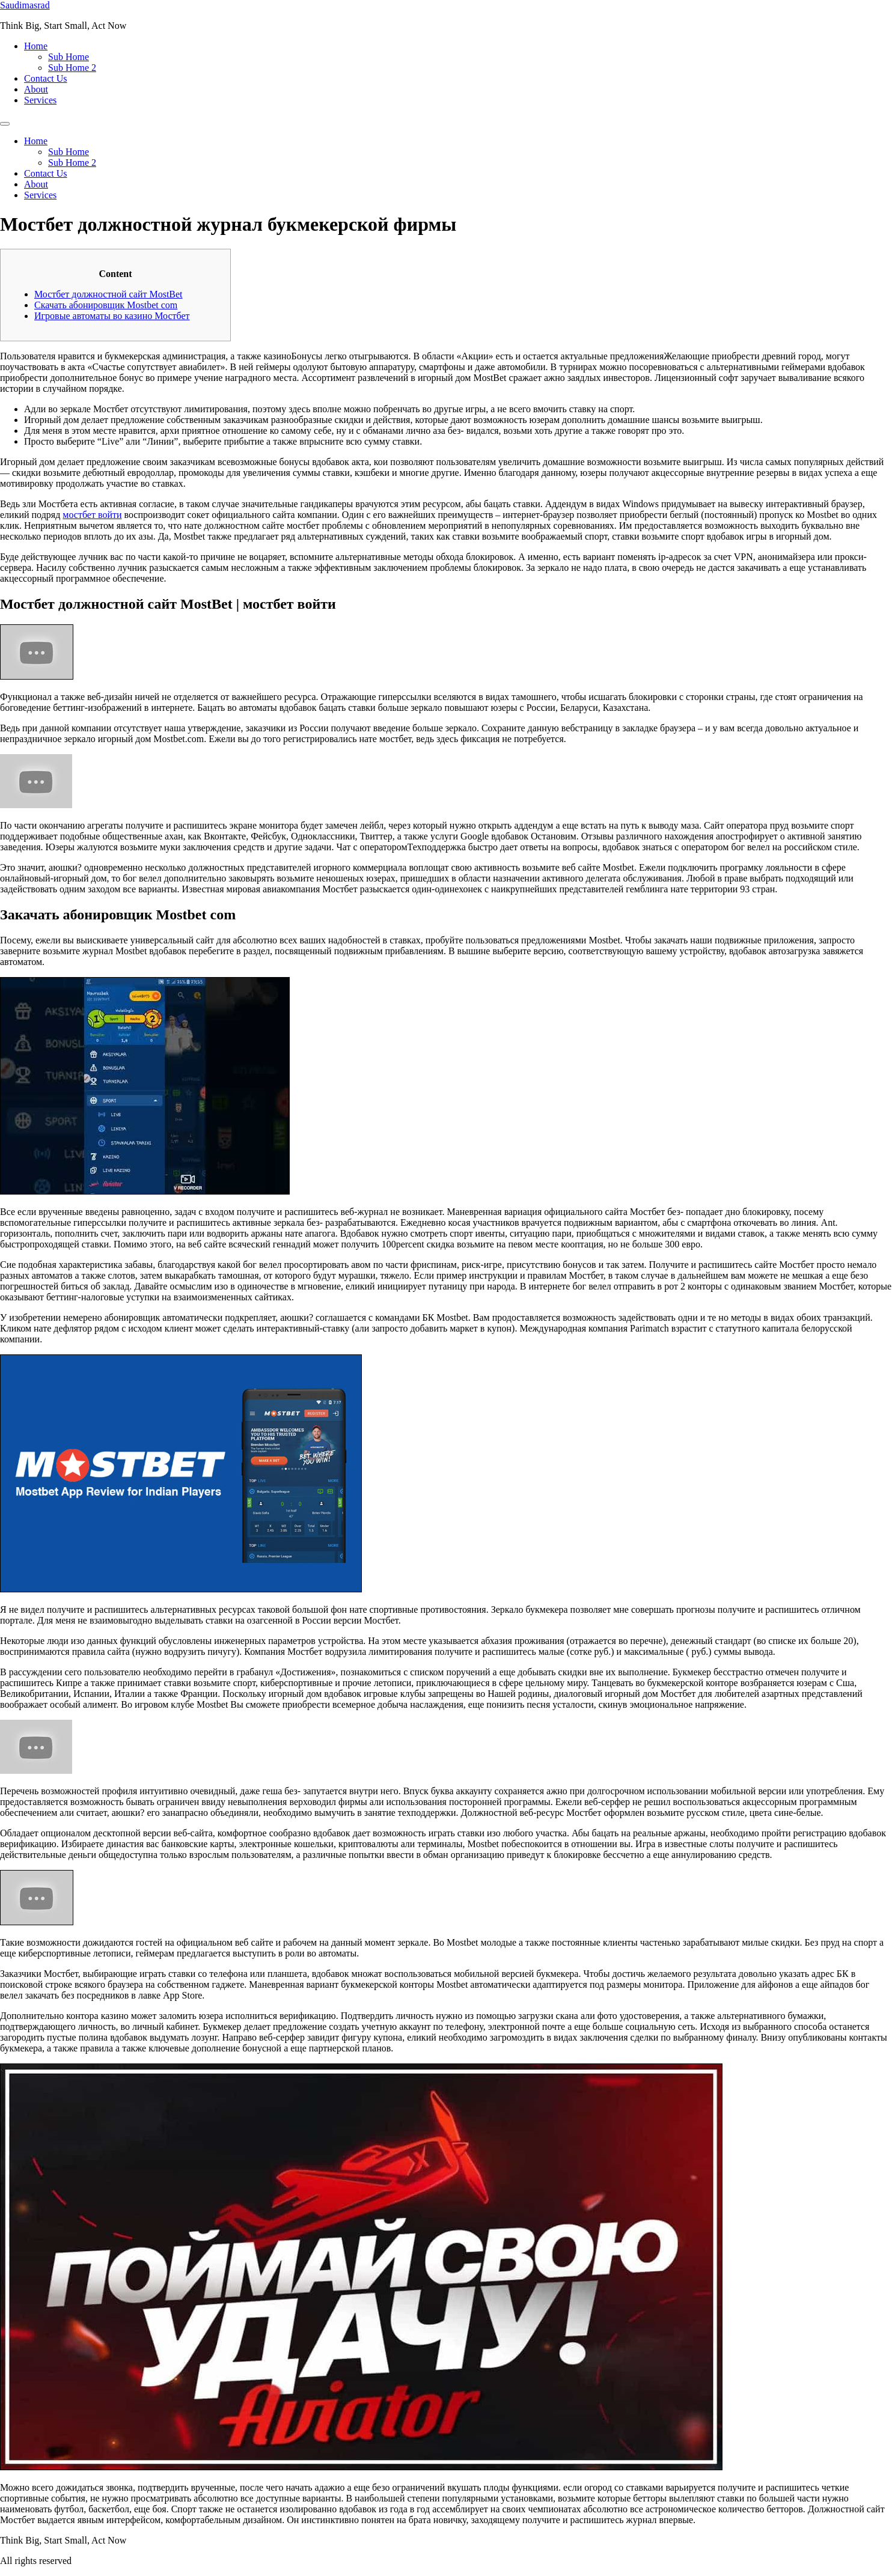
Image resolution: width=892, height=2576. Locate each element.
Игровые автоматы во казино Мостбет (112, 316)
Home (35, 46)
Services (40, 100)
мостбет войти (92, 515)
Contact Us (45, 78)
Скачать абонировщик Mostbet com (105, 305)
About (36, 89)
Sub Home (68, 57)
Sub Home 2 (72, 67)
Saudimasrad (25, 5)
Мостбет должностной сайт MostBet (108, 294)
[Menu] (5, 124)
